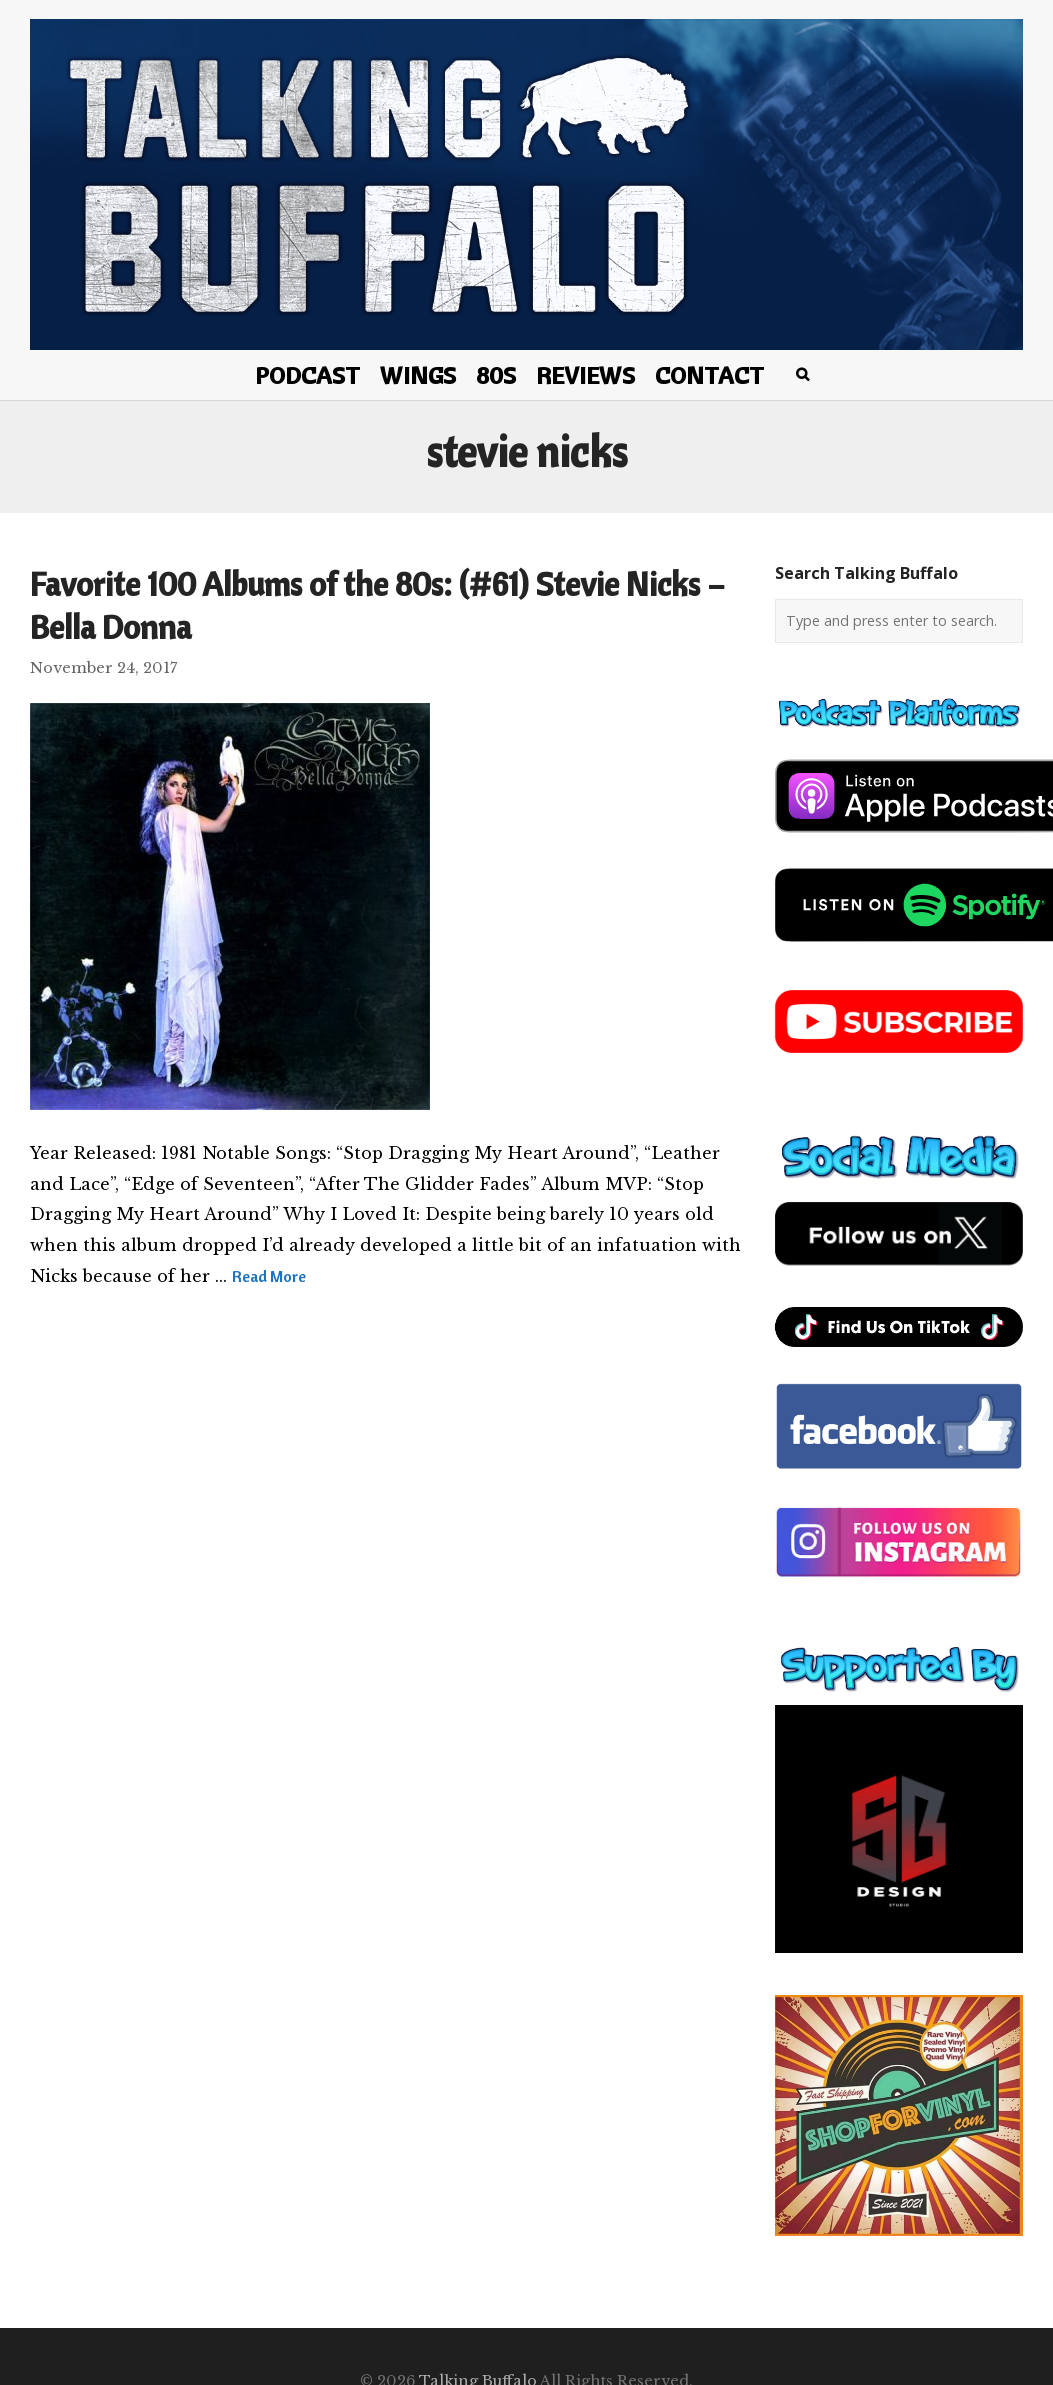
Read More (269, 1276)
